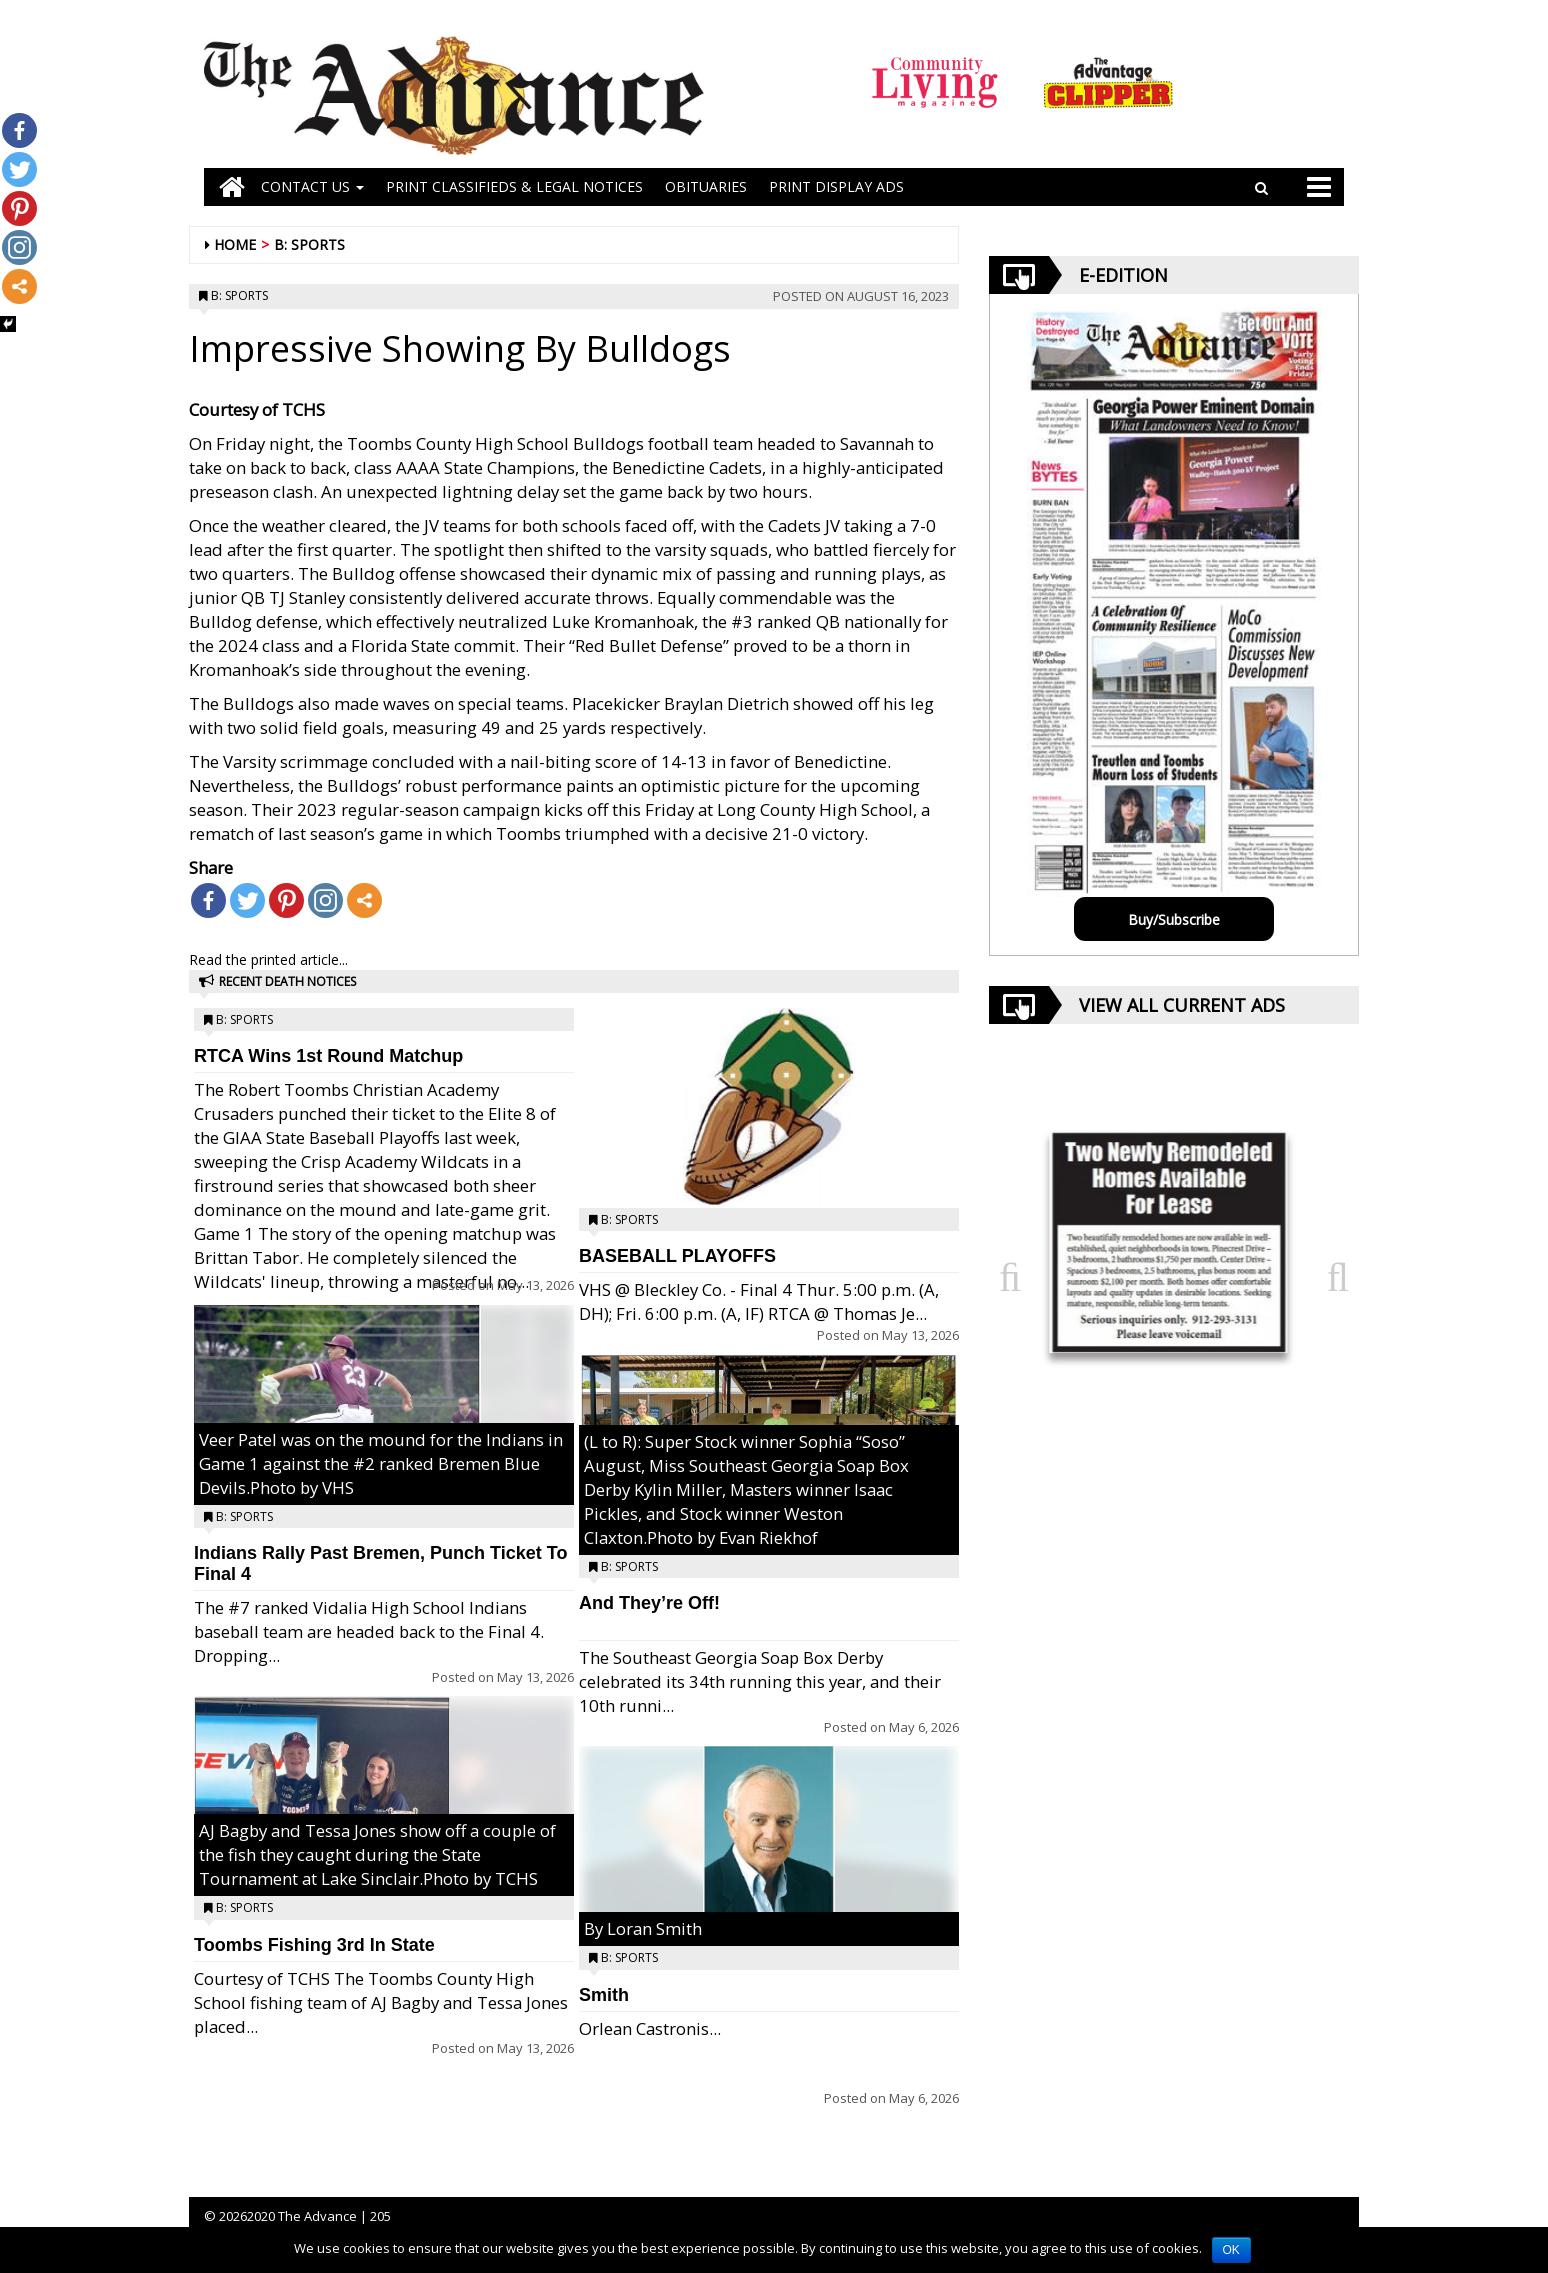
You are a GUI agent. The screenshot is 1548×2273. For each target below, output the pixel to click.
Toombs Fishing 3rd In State (314, 1945)
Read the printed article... (268, 959)
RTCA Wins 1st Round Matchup (328, 1056)
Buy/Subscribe (1174, 919)
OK (1231, 2250)
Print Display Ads (836, 186)
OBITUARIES (706, 186)
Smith (604, 1995)
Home (235, 244)
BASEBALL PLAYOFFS (677, 1256)
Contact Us (312, 186)
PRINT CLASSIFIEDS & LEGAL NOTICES (514, 186)
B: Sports (309, 244)
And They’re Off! (649, 1603)
